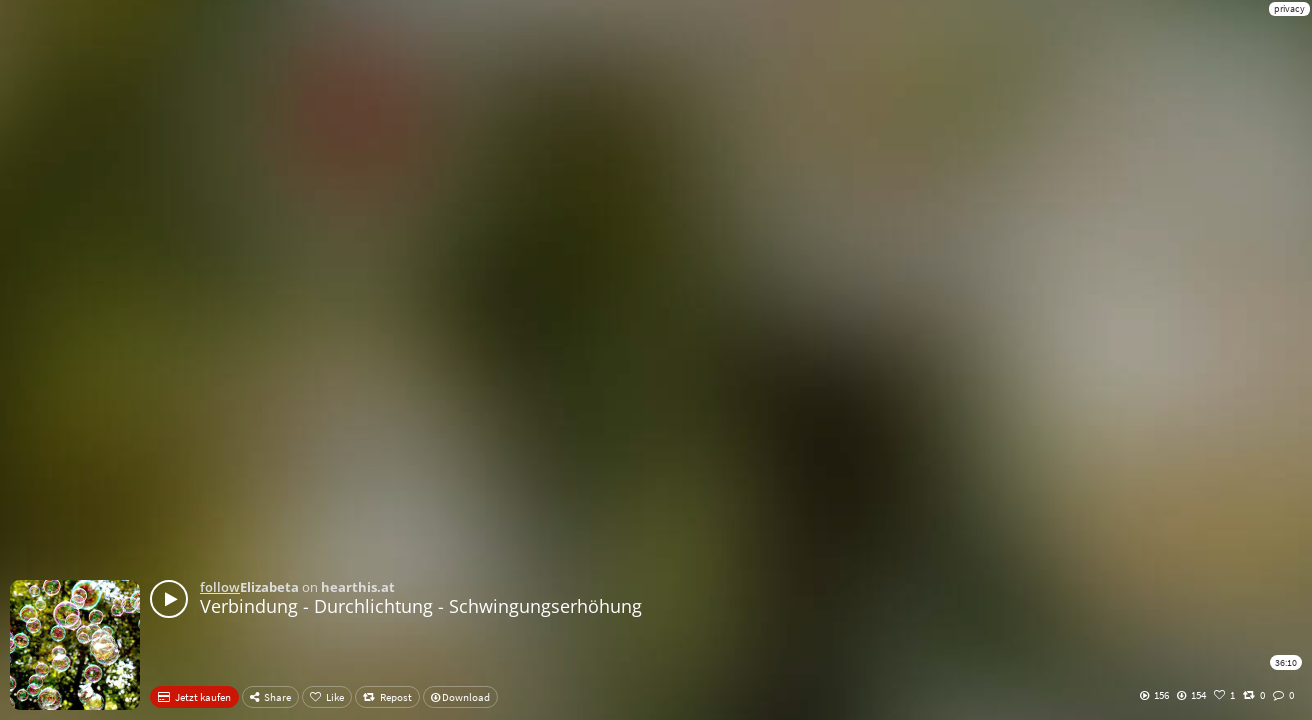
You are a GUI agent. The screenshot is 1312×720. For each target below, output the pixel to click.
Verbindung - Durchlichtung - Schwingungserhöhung (421, 606)
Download (460, 697)
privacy (1289, 8)
